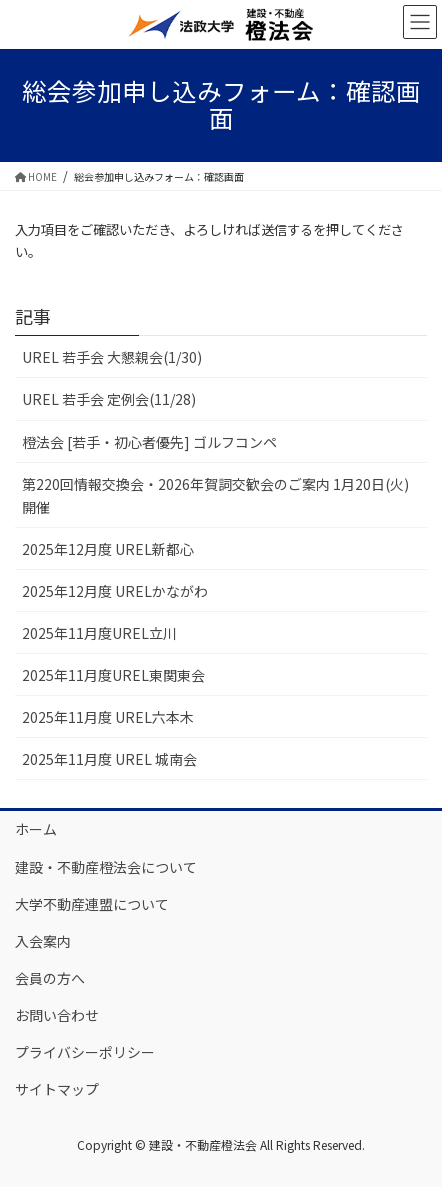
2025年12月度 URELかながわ (115, 591)
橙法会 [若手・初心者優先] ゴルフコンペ (149, 442)
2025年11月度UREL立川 (99, 633)
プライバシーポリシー (85, 1052)
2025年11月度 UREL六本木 (108, 717)
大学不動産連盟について (92, 904)
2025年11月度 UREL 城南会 (109, 759)
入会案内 (43, 941)
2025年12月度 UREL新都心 (108, 549)
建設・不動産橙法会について (106, 867)
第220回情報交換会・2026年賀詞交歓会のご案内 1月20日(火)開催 (215, 495)
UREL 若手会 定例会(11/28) (109, 399)
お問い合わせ (57, 1015)
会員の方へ (50, 978)
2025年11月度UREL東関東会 (113, 675)
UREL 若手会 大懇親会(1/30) (112, 357)
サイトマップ (57, 1089)
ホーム (36, 829)
